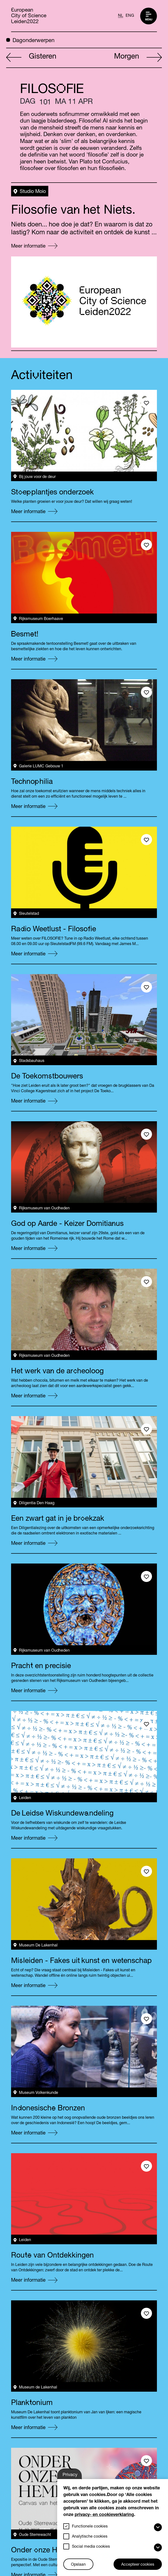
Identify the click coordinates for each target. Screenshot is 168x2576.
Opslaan (78, 2565)
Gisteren (31, 57)
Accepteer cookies (137, 2565)
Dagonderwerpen (30, 40)
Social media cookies (91, 2547)
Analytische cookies (89, 2537)
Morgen (138, 57)
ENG (130, 16)
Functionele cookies (90, 2527)
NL (120, 16)
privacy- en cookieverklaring (104, 2515)
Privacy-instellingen (73, 2476)
